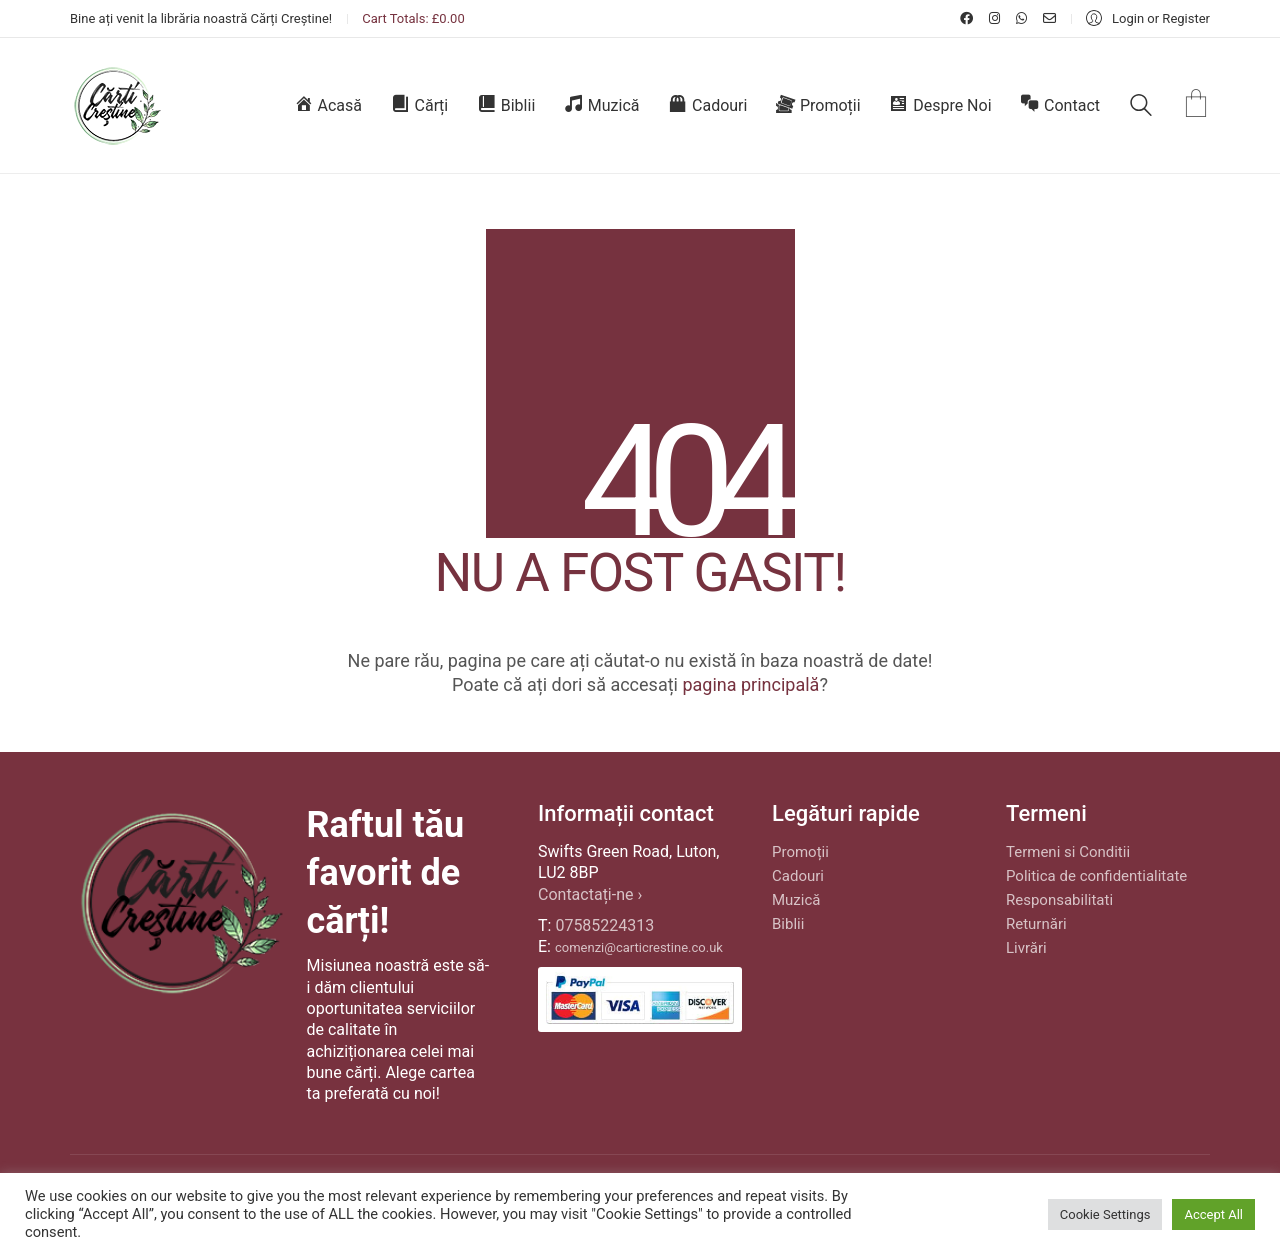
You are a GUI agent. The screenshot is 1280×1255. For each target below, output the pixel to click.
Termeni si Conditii (1068, 852)
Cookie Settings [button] (1105, 1214)
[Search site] (1141, 108)
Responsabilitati (1059, 900)
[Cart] (1196, 105)
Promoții (800, 852)
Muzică (796, 900)
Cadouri (798, 876)
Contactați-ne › (590, 894)
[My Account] (1148, 18)
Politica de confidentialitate (1096, 876)
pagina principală (750, 684)
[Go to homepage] (116, 105)
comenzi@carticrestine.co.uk (639, 947)
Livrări (1026, 948)
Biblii (788, 924)
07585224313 (604, 925)
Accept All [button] (1213, 1214)
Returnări (1036, 924)
